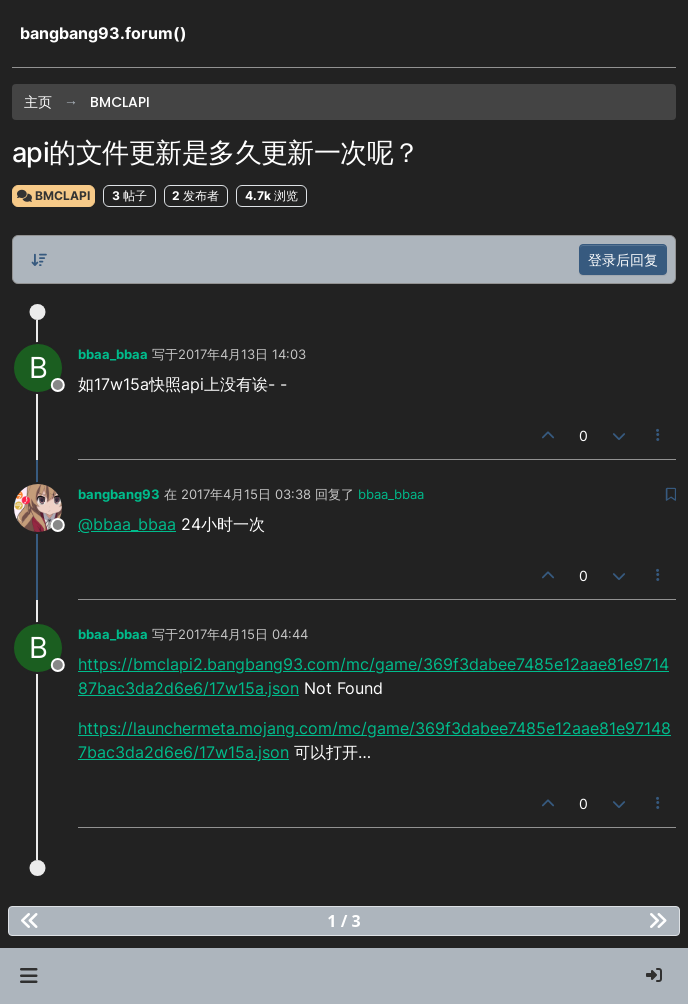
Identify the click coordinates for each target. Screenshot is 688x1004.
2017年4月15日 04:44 (243, 634)
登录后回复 (623, 259)
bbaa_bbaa (113, 354)
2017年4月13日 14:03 (242, 354)
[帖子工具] (659, 435)
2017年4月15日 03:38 (246, 494)
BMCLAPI (53, 195)
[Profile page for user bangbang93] (38, 508)
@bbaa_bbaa (127, 524)
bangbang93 (119, 494)
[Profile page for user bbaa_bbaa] (38, 368)
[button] (28, 976)
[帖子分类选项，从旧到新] (39, 260)
